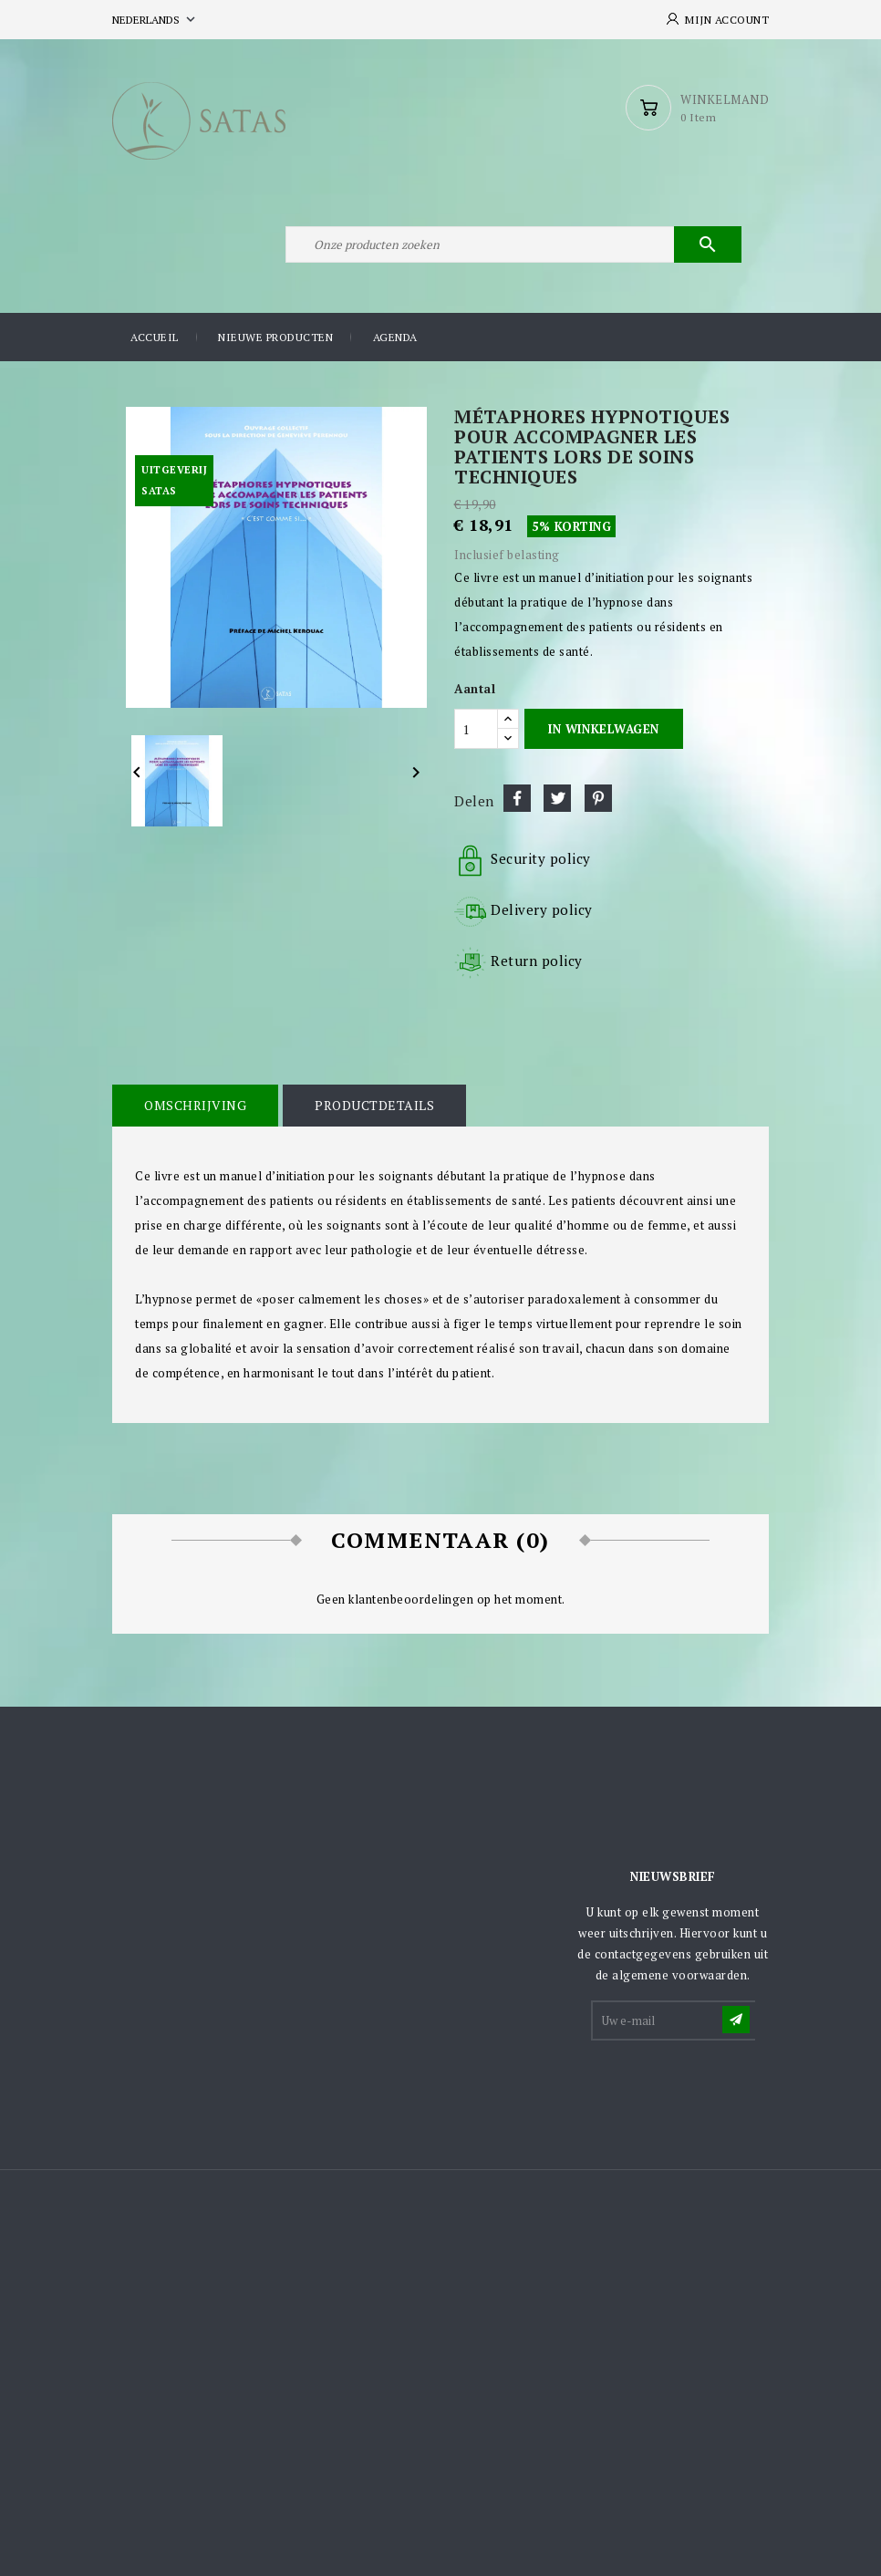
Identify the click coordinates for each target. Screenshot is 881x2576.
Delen (517, 798)
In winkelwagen (603, 729)
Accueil (154, 337)
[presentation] (731, 2088)
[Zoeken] (513, 244)
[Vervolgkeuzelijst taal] (155, 19)
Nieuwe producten (275, 337)
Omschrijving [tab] (195, 1105)
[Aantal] (476, 729)
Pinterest (598, 798)
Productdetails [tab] (374, 1105)
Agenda (395, 337)
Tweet (557, 798)
